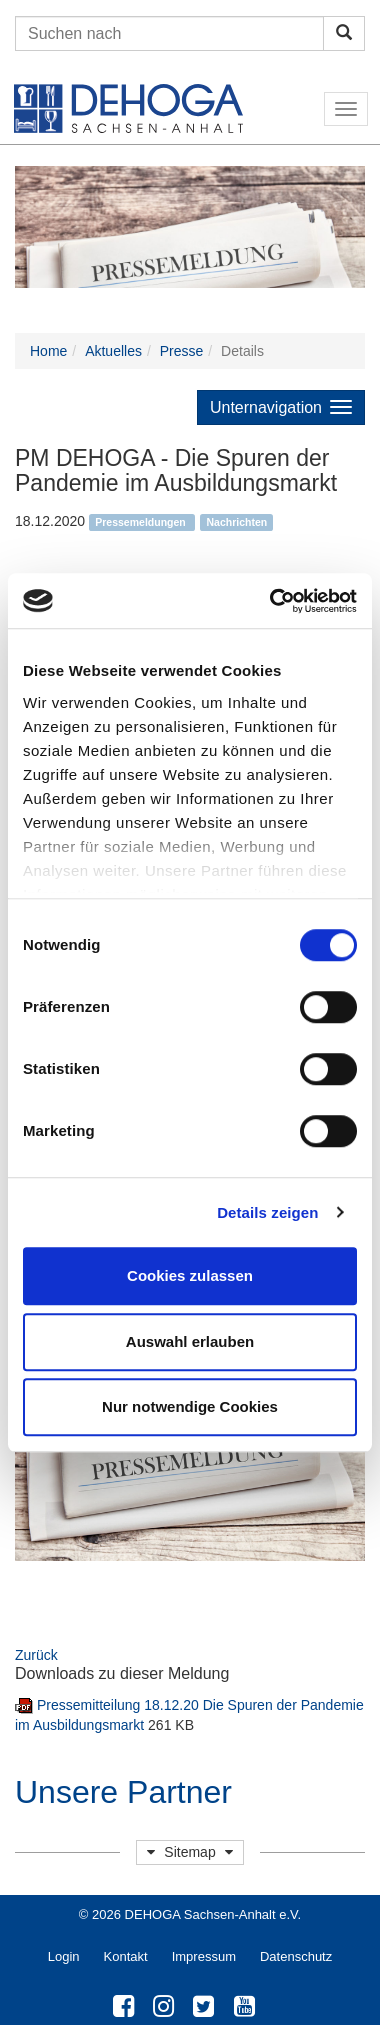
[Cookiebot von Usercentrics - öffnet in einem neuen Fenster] (271, 601)
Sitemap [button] (189, 1852)
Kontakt (126, 1956)
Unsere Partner (123, 1792)
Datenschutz (296, 1956)
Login (64, 1956)
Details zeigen (267, 1212)
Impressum (204, 1956)
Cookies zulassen (190, 1275)
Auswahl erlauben (190, 1341)
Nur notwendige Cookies (190, 1406)
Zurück (36, 1655)
